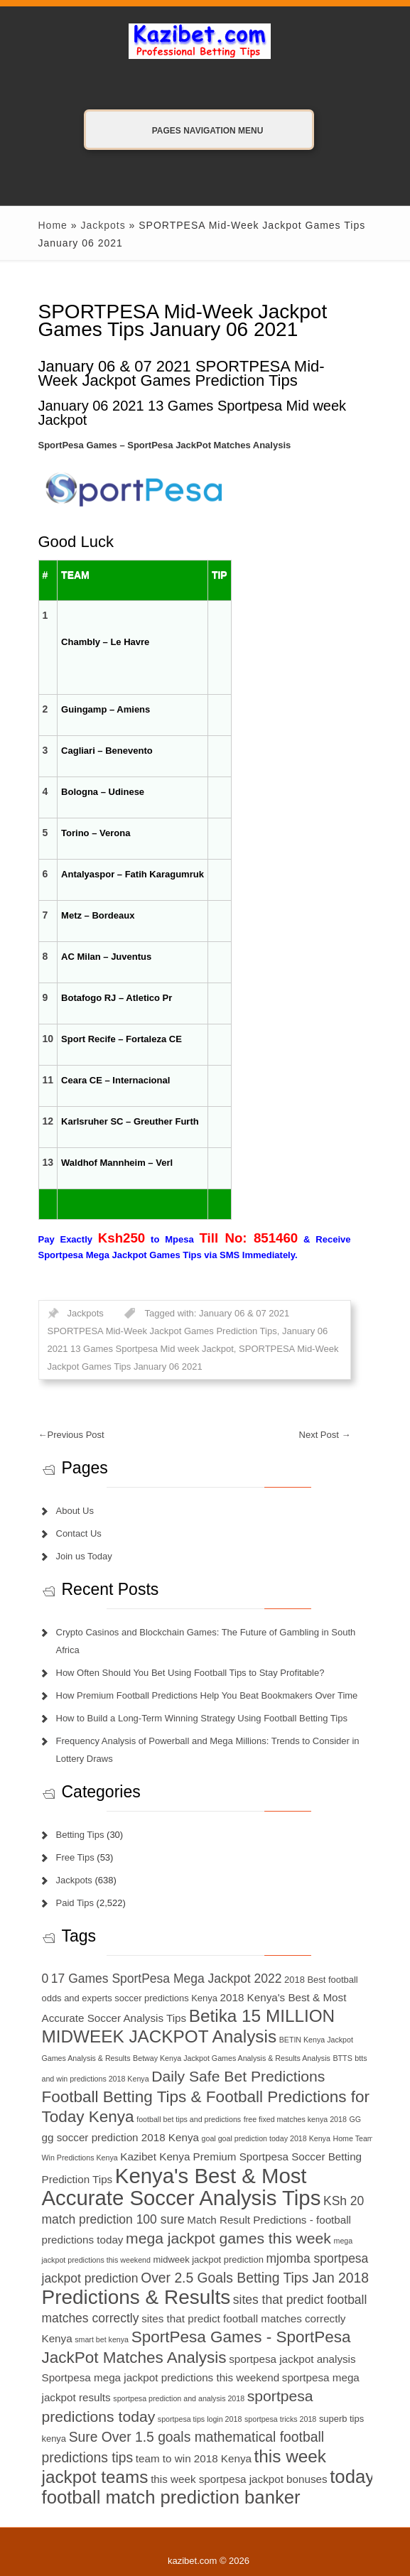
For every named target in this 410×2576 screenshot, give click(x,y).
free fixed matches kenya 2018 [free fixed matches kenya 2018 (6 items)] (295, 2119)
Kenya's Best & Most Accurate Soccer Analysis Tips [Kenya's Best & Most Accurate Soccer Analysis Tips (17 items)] (181, 2186)
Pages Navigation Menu (197, 130)
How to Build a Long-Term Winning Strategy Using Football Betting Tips (201, 1718)
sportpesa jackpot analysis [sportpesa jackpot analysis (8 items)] (292, 2359)
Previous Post (71, 1434)
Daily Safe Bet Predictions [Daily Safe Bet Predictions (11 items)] (238, 2076)
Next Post (325, 1434)
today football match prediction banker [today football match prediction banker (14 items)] (208, 2487)
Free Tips (75, 1857)
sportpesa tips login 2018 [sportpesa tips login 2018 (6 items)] (200, 2419)
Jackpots (102, 225)
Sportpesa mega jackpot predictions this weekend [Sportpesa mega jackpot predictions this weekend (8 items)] (161, 2377)
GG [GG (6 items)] (356, 2119)
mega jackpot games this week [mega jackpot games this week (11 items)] (228, 2238)
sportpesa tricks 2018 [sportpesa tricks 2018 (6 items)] (280, 2419)
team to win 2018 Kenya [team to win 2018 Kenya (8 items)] (194, 2458)
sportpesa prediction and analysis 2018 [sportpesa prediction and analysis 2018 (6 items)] (178, 2398)
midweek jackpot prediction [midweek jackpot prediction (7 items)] (208, 2259)
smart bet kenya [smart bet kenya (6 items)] (102, 2339)
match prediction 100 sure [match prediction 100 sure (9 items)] (113, 2219)
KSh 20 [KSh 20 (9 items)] (343, 2201)
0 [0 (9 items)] (45, 1978)
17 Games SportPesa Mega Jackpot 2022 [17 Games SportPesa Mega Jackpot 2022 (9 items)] (166, 1978)
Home (53, 225)
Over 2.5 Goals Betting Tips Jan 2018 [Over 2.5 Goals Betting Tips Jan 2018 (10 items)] (255, 2278)
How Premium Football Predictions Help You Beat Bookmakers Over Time (207, 1695)
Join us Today (84, 1556)
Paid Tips (75, 1903)
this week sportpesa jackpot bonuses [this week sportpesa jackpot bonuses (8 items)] (239, 2479)
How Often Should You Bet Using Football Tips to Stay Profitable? (190, 1672)
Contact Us (79, 1533)
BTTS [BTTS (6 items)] (342, 2058)
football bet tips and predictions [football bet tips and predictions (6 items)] (188, 2119)
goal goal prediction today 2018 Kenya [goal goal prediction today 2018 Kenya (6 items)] (266, 2138)
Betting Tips (80, 1834)
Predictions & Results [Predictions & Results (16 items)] (136, 2297)
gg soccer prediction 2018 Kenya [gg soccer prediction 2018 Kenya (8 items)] (120, 2137)
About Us (75, 1510)
